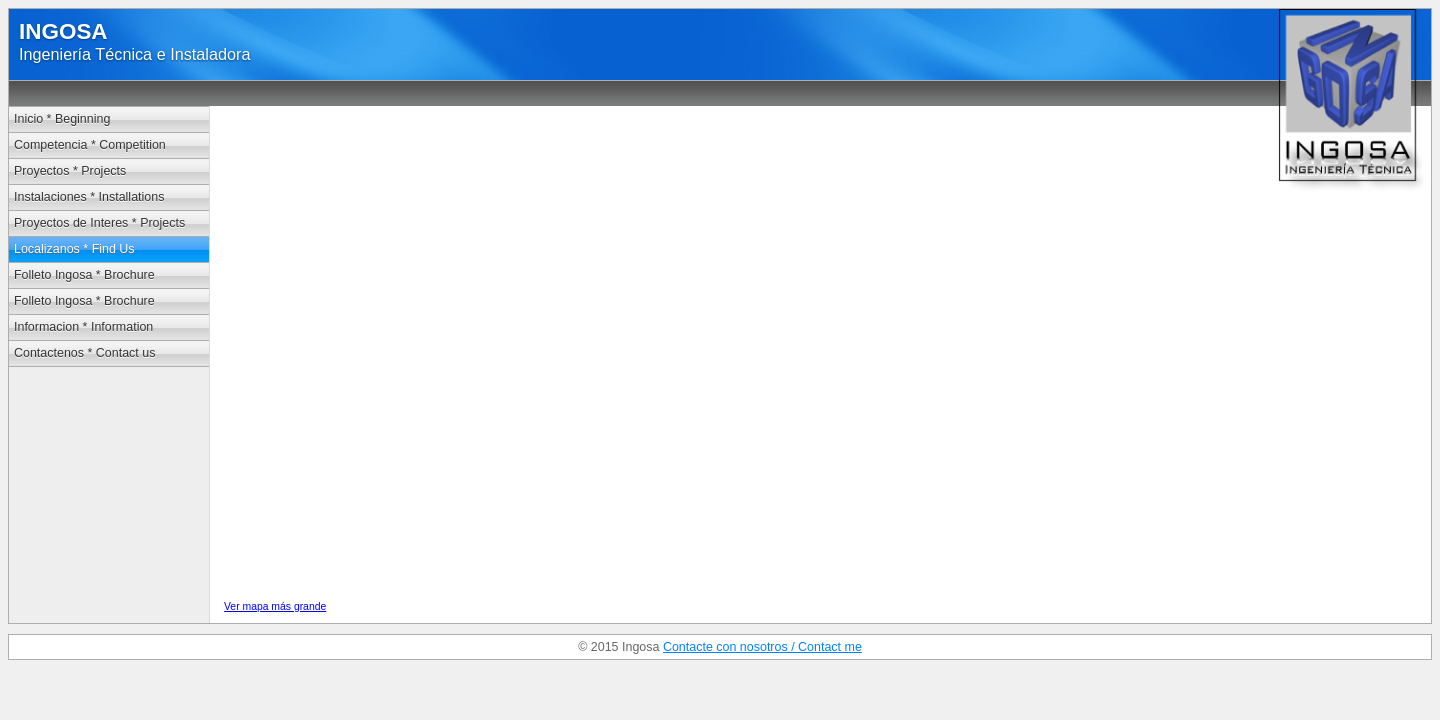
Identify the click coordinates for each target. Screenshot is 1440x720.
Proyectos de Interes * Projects (99, 223)
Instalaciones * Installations (89, 197)
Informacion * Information (83, 327)
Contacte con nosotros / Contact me (762, 647)
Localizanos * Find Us (74, 249)
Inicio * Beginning (62, 119)
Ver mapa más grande (275, 606)
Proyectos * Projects (70, 171)
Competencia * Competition (90, 145)
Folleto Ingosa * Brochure (84, 275)
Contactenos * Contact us (84, 353)
